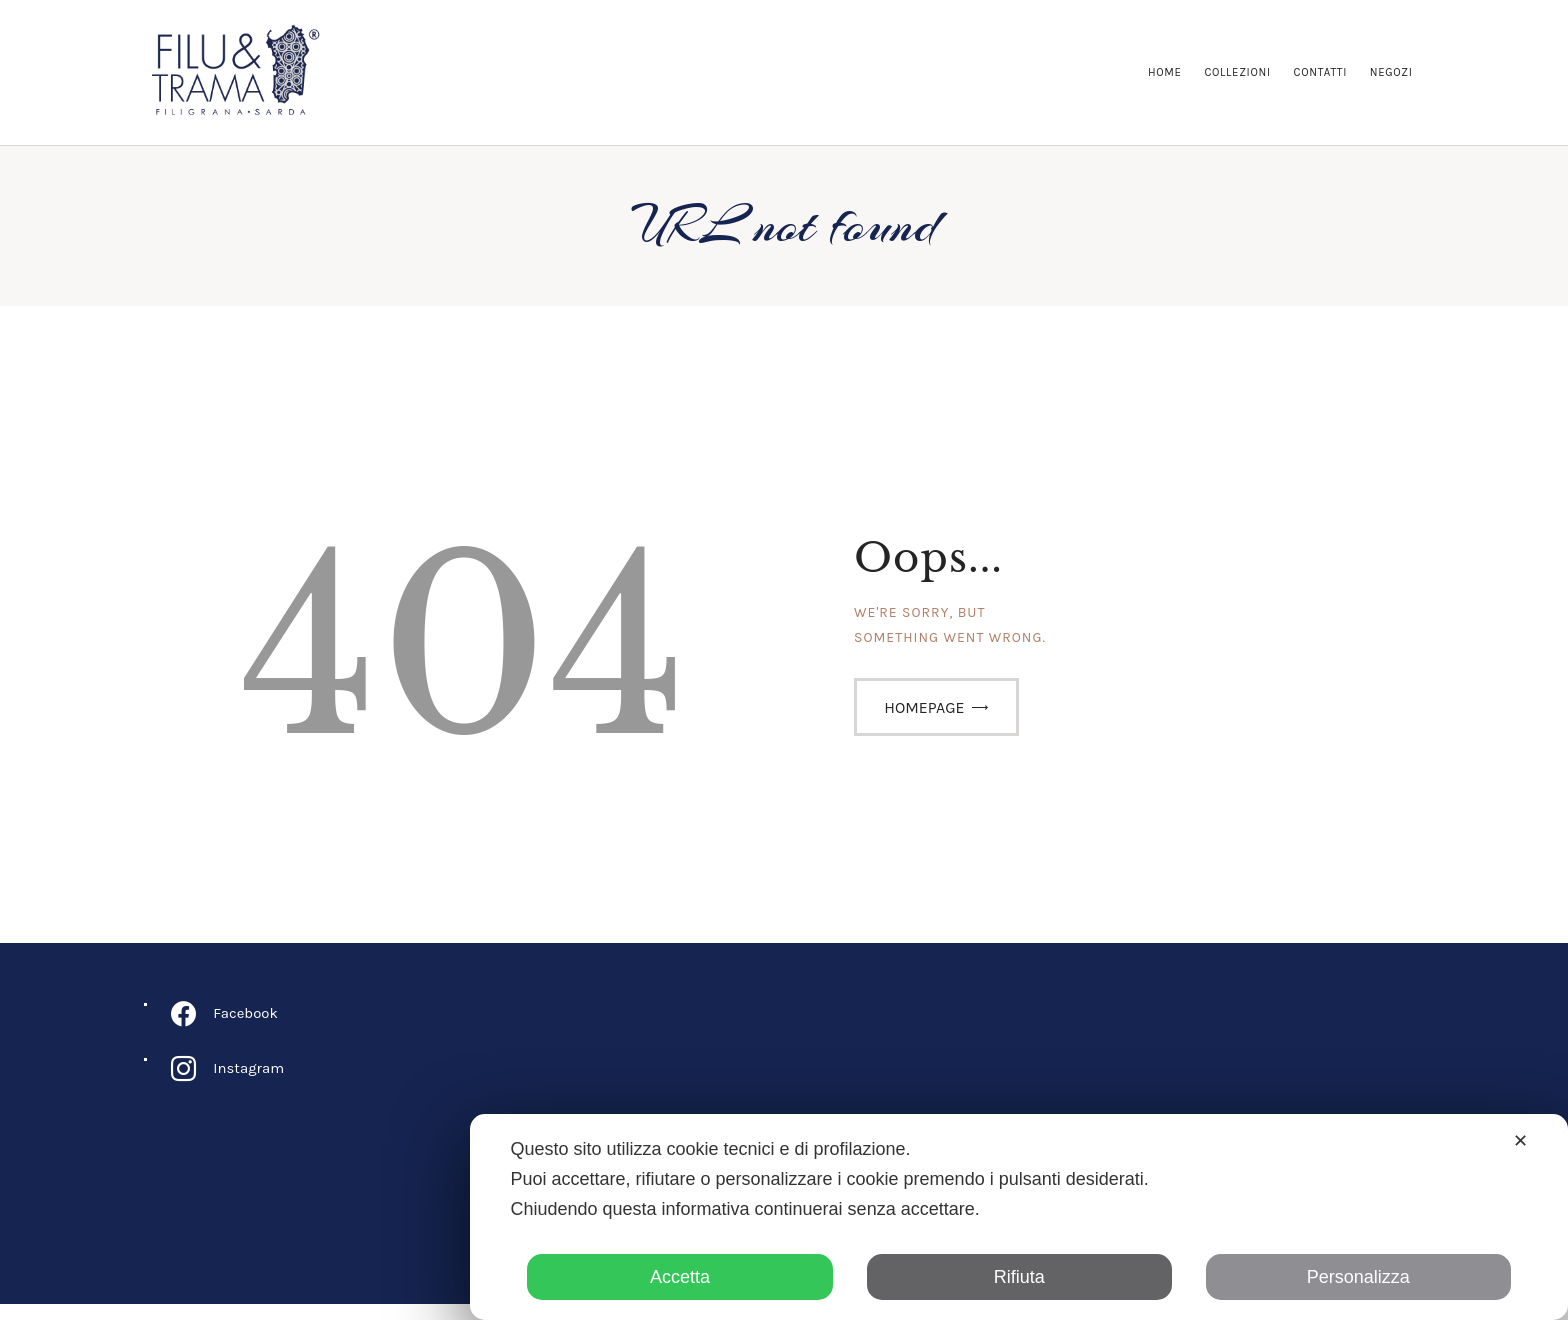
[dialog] (1019, 1217)
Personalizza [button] (1358, 1277)
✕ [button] (1520, 1141)
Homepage (924, 722)
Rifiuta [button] (1019, 1277)
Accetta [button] (680, 1277)
